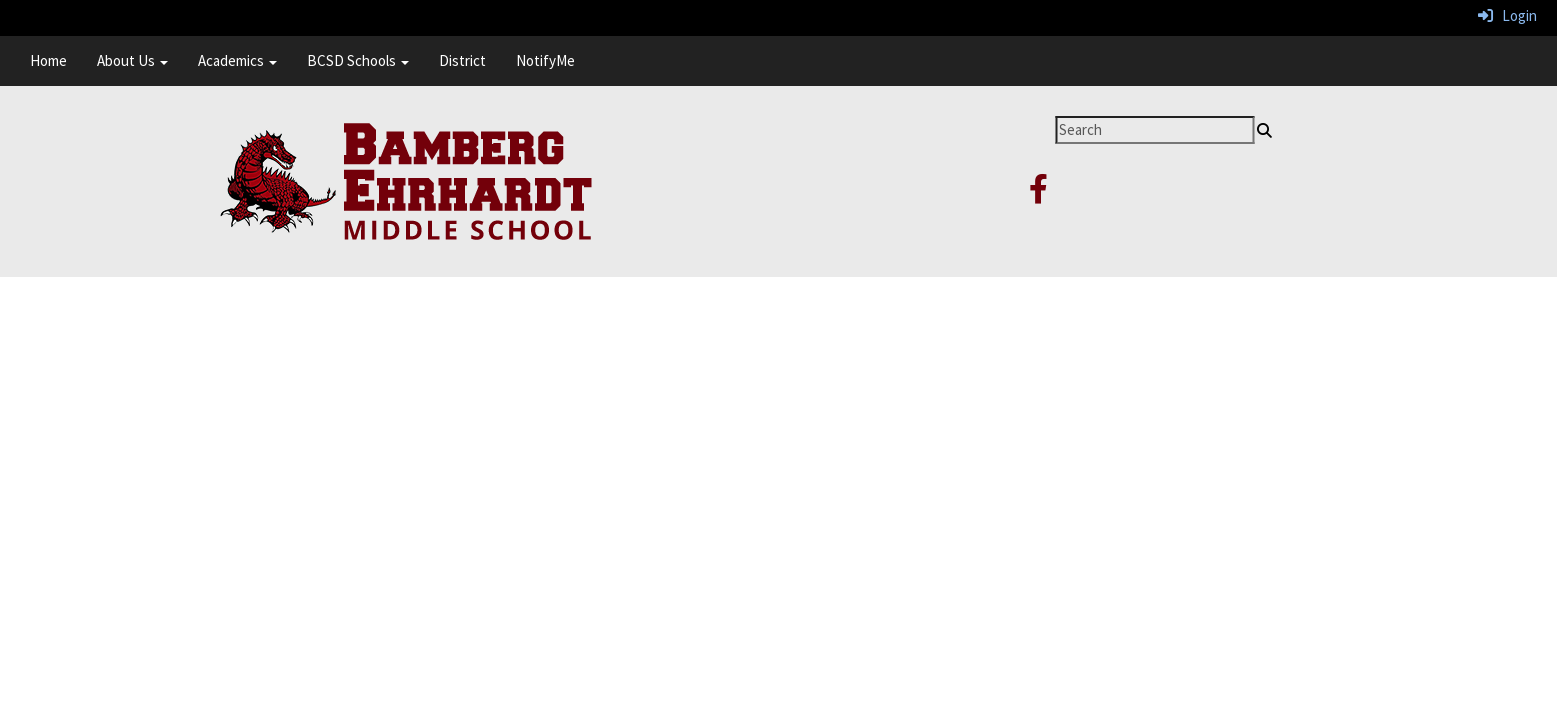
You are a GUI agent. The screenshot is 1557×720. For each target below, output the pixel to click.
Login (1507, 15)
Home (48, 60)
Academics (237, 60)
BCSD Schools (358, 60)
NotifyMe (545, 60)
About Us (132, 60)
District (462, 60)
